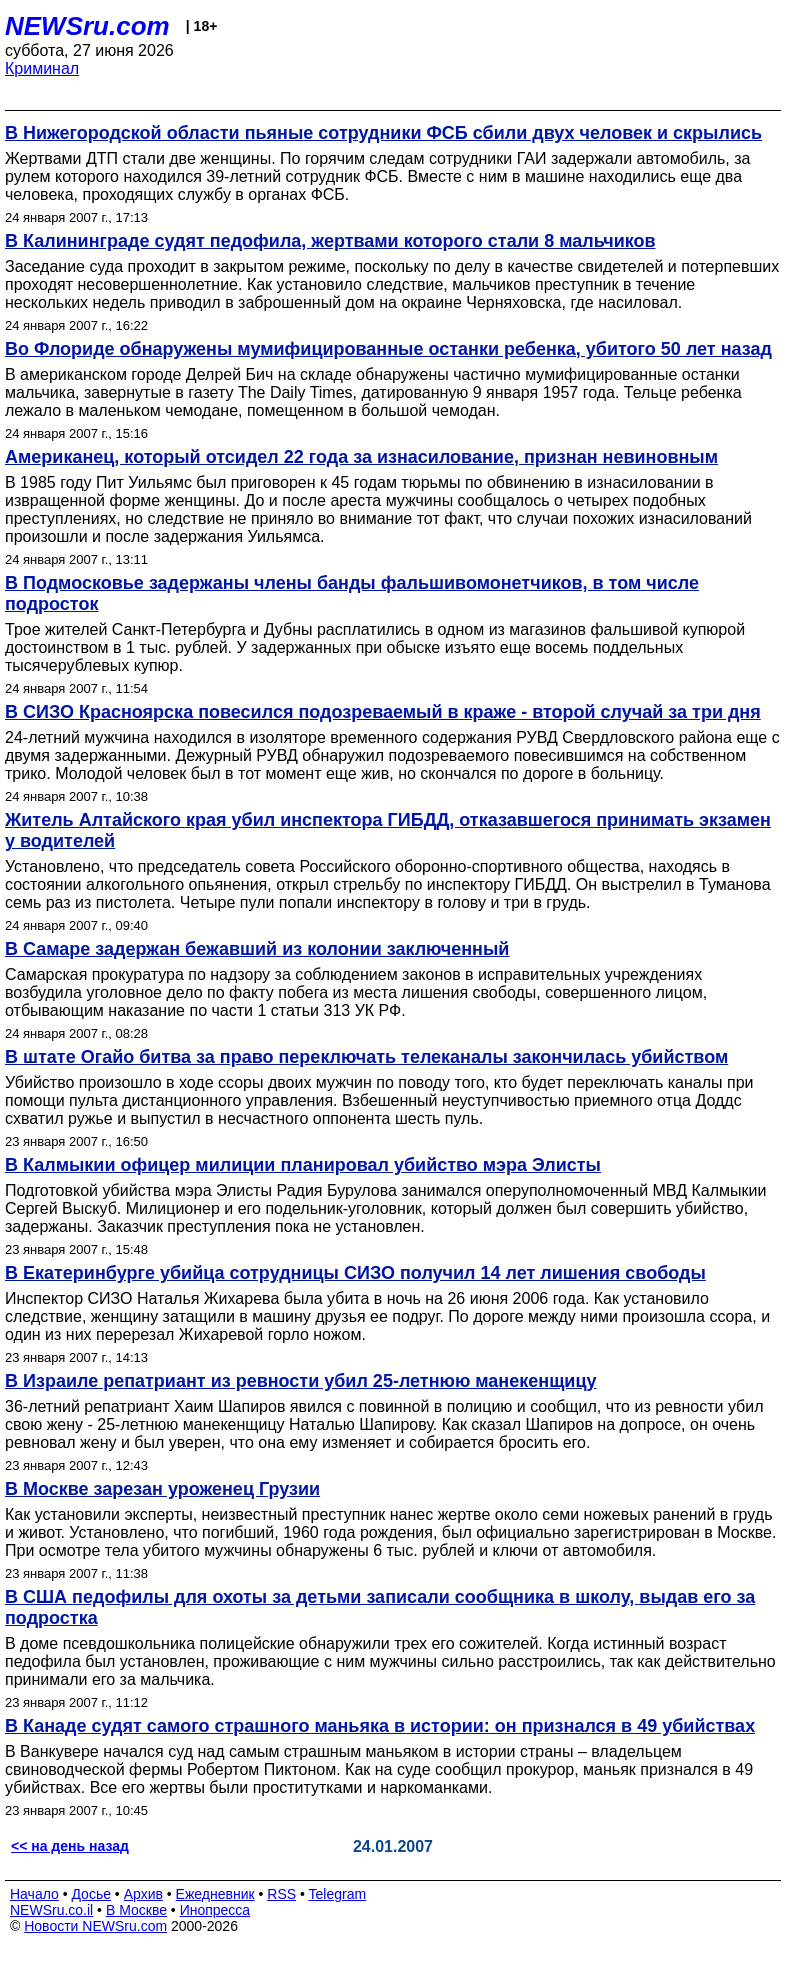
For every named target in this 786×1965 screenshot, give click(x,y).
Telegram (338, 1894)
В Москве (136, 1910)
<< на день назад (70, 1846)
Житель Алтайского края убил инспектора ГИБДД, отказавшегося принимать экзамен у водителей (388, 830)
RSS (281, 1894)
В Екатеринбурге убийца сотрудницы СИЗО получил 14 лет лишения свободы (355, 1273)
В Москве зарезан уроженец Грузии (162, 1489)
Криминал (42, 68)
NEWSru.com (87, 26)
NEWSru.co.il (51, 1910)
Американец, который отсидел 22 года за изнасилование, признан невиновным (361, 457)
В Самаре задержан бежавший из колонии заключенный (257, 949)
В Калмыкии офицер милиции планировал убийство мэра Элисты (303, 1165)
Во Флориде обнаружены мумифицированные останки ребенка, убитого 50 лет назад (388, 349)
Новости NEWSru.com (95, 1926)
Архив (143, 1894)
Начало (34, 1894)
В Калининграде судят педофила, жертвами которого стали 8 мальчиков (330, 241)
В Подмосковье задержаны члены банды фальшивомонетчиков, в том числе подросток (352, 593)
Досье (91, 1894)
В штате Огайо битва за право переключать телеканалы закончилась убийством (366, 1057)
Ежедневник (215, 1894)
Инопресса (215, 1910)
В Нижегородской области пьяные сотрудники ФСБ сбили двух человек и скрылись (383, 133)
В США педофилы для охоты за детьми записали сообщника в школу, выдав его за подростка (380, 1607)
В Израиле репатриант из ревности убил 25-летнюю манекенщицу (300, 1381)
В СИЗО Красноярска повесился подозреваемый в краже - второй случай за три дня (383, 712)
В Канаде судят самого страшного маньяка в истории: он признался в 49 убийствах (380, 1726)
